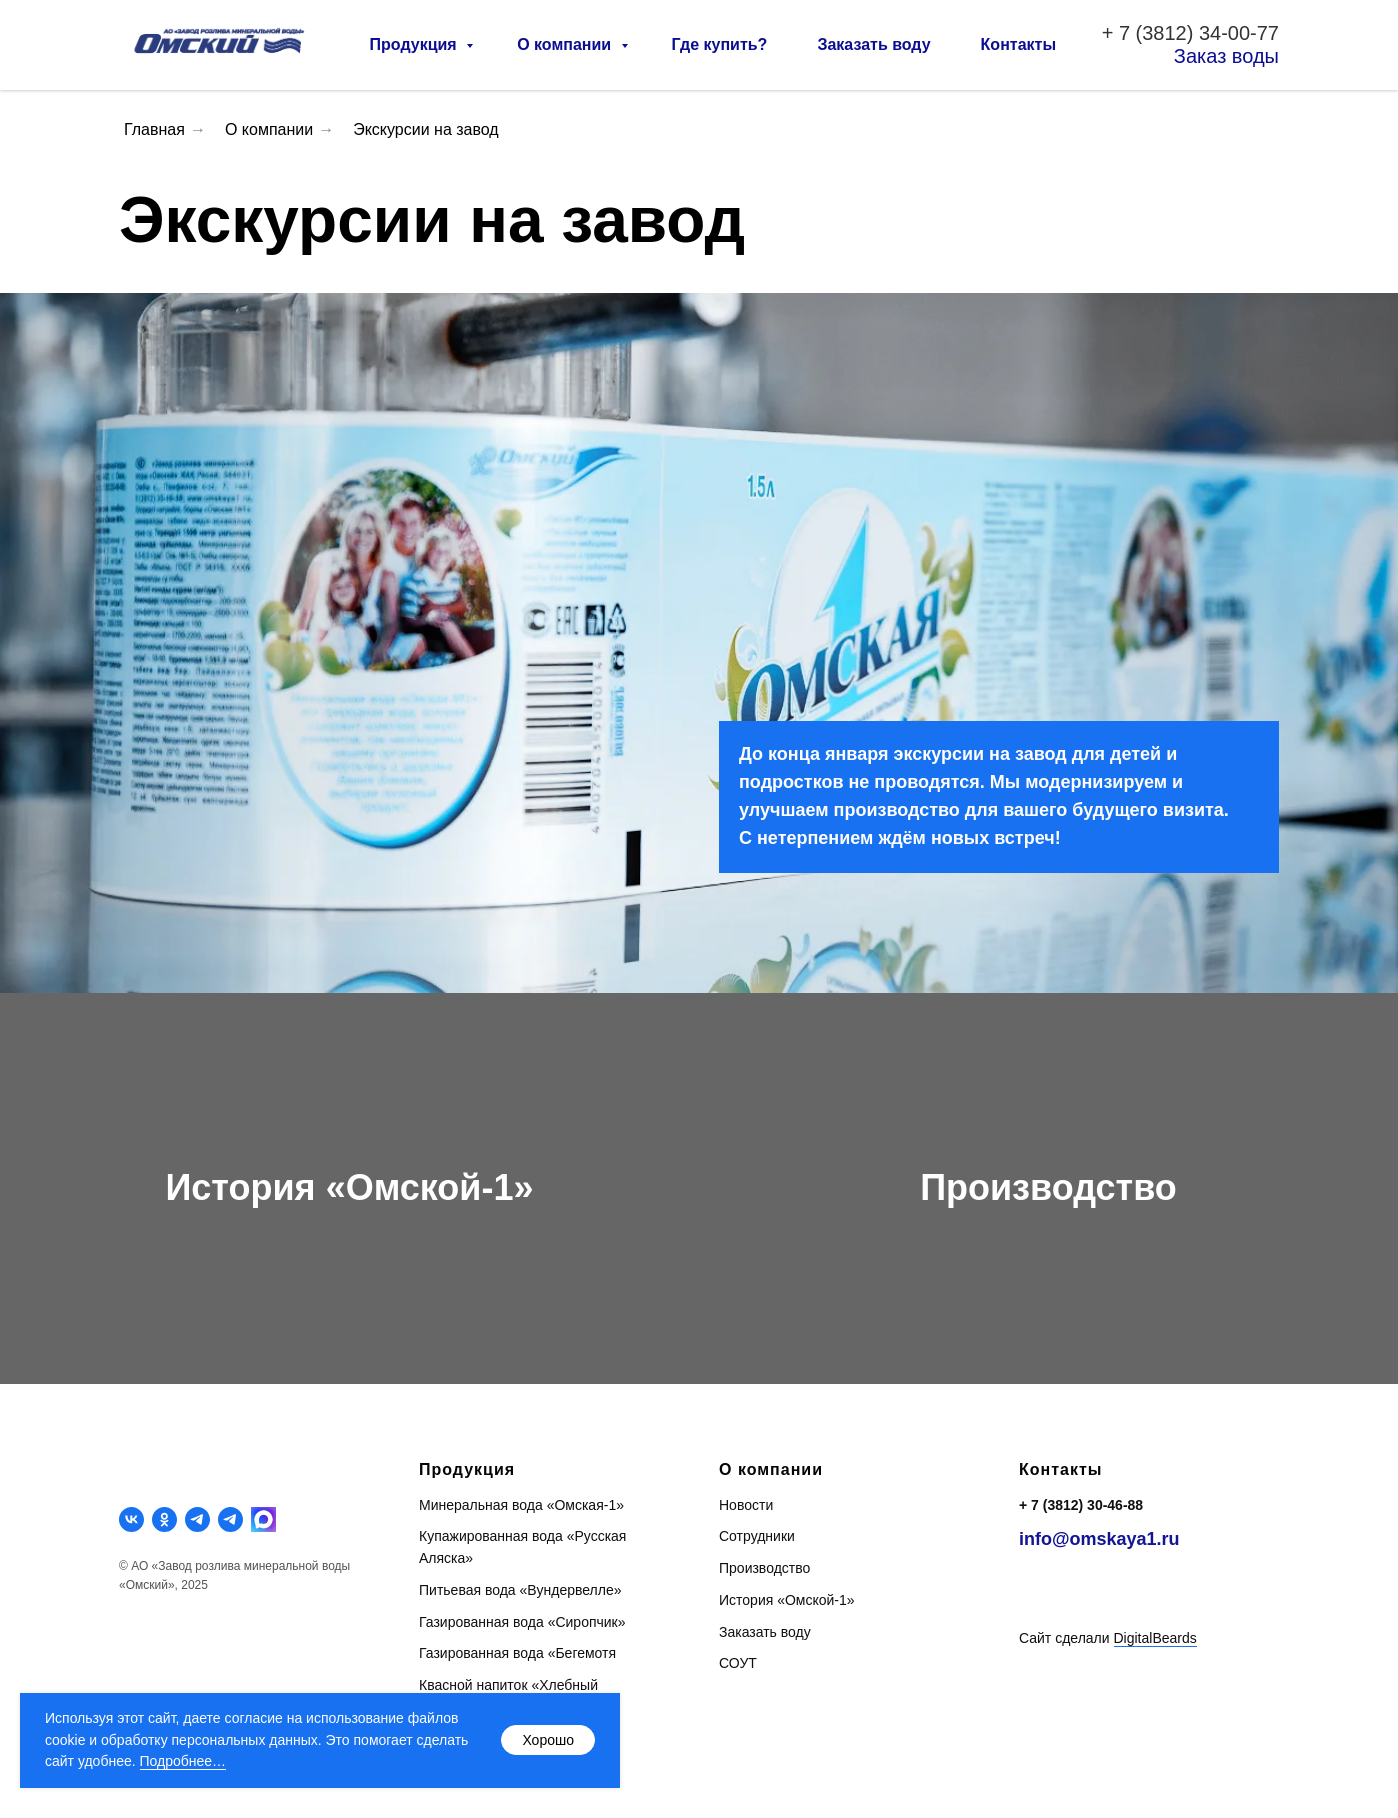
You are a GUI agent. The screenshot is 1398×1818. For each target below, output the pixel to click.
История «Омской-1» (349, 1187)
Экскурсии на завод (426, 129)
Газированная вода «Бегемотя (517, 1653)
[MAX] (263, 1519)
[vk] (131, 1519)
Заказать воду (873, 44)
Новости (746, 1505)
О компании (566, 44)
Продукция (416, 44)
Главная (154, 129)
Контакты (1018, 44)
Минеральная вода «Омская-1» (521, 1505)
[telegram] (197, 1519)
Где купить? (720, 44)
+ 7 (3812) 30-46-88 (1081, 1505)
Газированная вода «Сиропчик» (522, 1622)
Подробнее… (183, 1761)
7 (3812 (1153, 33)
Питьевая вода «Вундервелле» (520, 1590)
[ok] (164, 1519)
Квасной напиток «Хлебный (508, 1685)
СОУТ (738, 1663)
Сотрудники (757, 1536)
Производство (1048, 1187)
